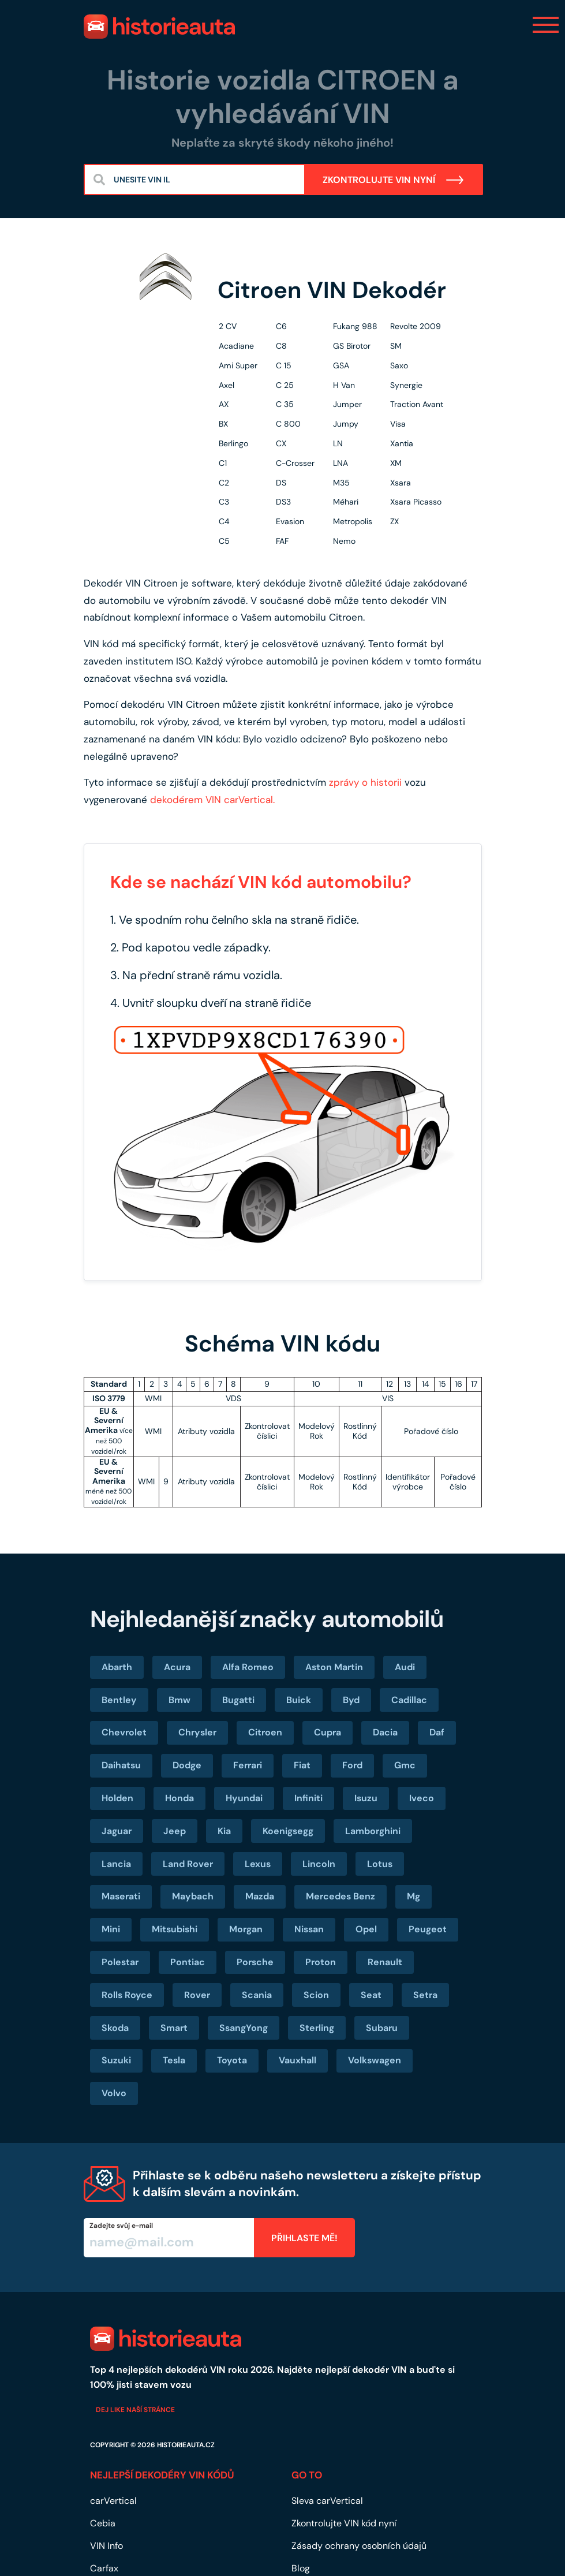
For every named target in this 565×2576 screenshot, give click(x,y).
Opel (366, 1929)
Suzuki (116, 2060)
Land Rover (188, 1864)
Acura (177, 1667)
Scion (316, 1995)
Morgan (246, 1929)
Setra (425, 1995)
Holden (117, 1798)
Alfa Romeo (248, 1667)
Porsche (255, 1962)
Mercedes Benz (340, 1896)
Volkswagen (374, 2060)
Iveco (421, 1798)
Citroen (265, 1732)
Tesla (174, 2060)
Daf (436, 1732)
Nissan (309, 1929)
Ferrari (247, 1765)
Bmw (179, 1700)
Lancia (116, 1864)
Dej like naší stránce (135, 2409)
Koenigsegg (288, 1831)
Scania (257, 1995)
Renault (385, 1962)
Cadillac (409, 1700)
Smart (174, 2028)
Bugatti (238, 1700)
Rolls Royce (127, 1995)
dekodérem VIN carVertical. (212, 799)
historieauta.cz (186, 2445)
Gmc (405, 1765)
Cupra (327, 1732)
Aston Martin (334, 1667)
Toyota (232, 2060)
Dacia (385, 1732)
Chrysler (197, 1732)
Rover (197, 1995)
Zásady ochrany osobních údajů (358, 2546)
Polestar (120, 1962)
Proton (320, 1962)
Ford (352, 1765)
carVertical (113, 2501)
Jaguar (117, 1831)
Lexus (258, 1864)
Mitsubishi (174, 1929)
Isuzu (365, 1798)
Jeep (174, 1831)
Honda (179, 1798)
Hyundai (244, 1798)
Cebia (102, 2523)
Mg (413, 1896)
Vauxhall (297, 2060)
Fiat (302, 1765)
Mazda (259, 1896)
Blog (300, 2568)
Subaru (382, 2028)
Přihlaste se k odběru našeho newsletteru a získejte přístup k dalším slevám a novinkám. (307, 2183)
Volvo (114, 2093)
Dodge (187, 1765)
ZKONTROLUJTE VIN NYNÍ (394, 180)
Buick (298, 1700)
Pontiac (187, 1962)
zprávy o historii (365, 782)
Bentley (119, 1700)
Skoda (115, 2028)
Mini (111, 1929)
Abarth (117, 1667)
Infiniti (308, 1798)
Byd (351, 1700)
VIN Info (106, 2546)
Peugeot (428, 1929)
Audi (405, 1667)
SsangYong (243, 2028)
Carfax (104, 2568)
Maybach (193, 1896)
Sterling (317, 2028)
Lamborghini (373, 1831)
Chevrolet (124, 1732)
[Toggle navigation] (546, 24)
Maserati (121, 1896)
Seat (371, 1995)
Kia (224, 1831)
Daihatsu (121, 1765)
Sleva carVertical (327, 2501)
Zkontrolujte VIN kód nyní (343, 2523)
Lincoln (318, 1864)
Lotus (379, 1864)
